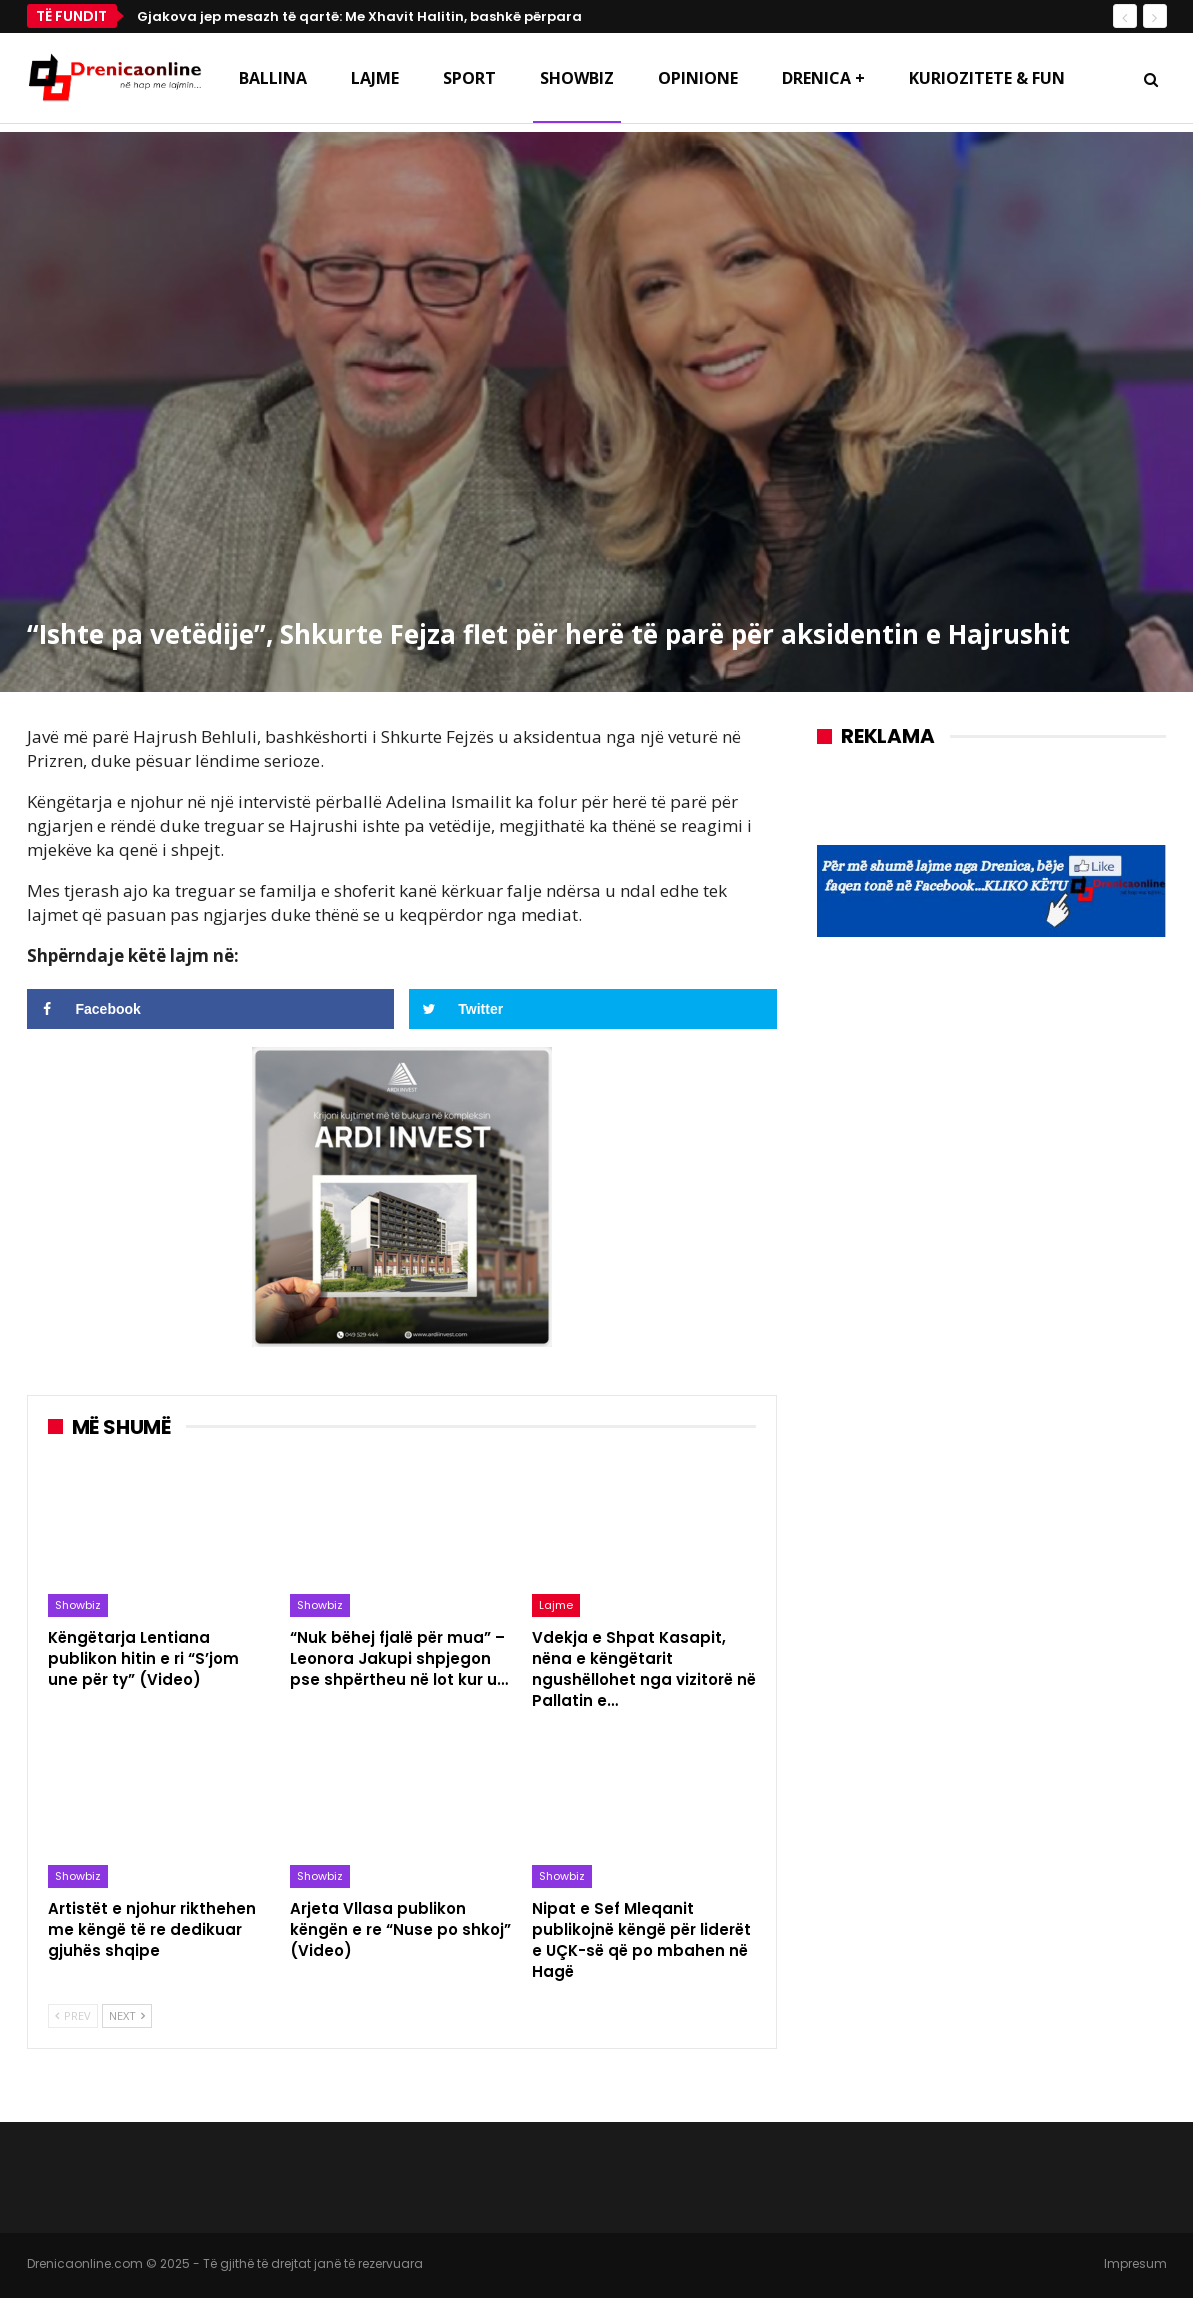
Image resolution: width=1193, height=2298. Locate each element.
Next (127, 2015)
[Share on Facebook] (211, 1009)
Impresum (1135, 2263)
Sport (469, 78)
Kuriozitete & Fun (987, 78)
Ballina (273, 78)
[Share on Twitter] (593, 1009)
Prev (73, 2015)
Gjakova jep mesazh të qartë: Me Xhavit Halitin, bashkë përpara (359, 16)
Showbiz (577, 78)
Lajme (375, 78)
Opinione (698, 78)
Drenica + (823, 78)
